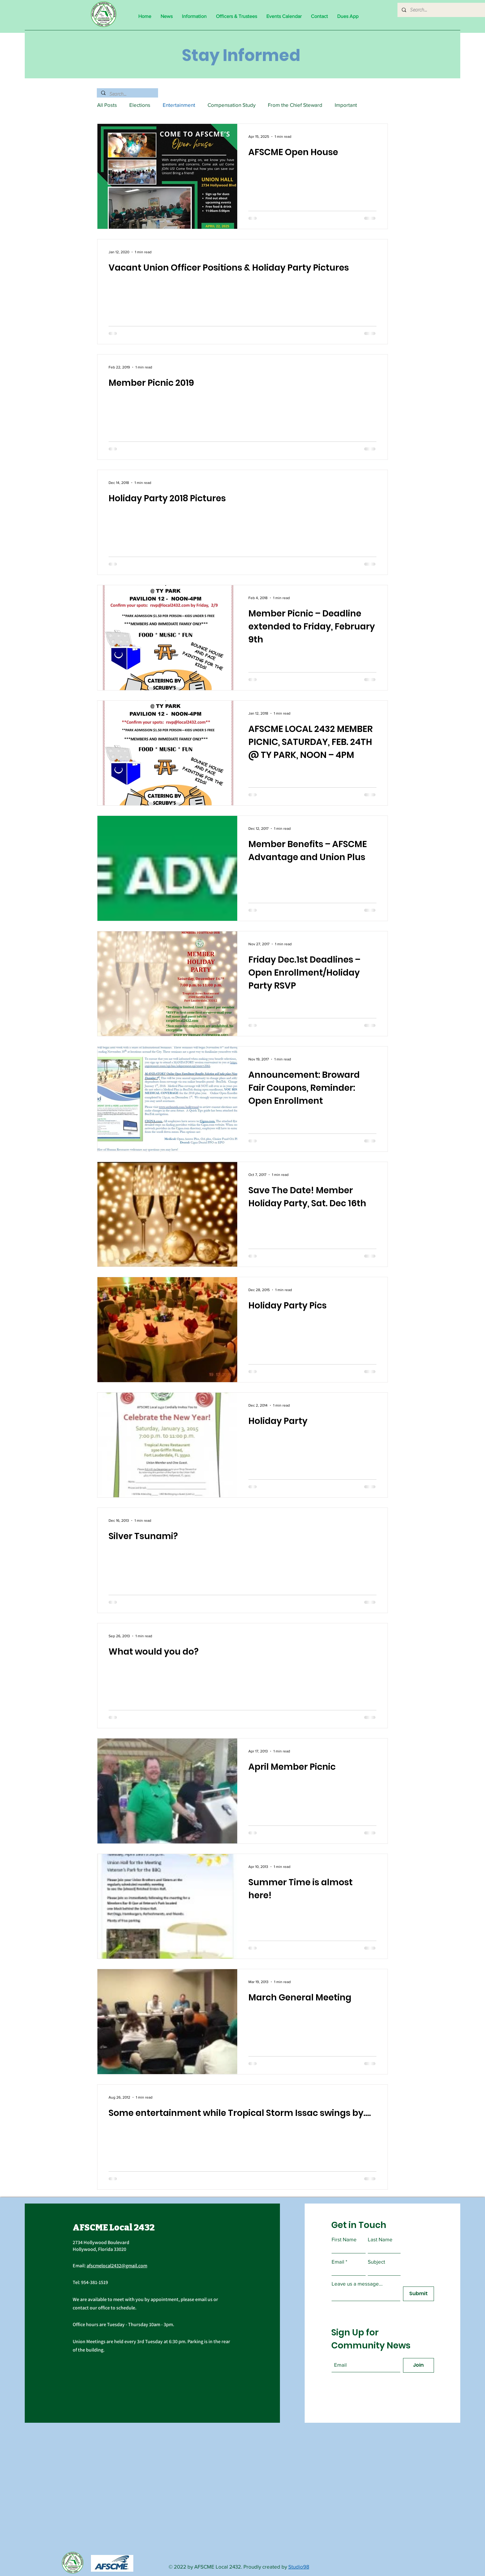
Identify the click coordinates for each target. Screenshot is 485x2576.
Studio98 (298, 2566)
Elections (139, 105)
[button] (194, 16)
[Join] (418, 2365)
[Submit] (418, 2294)
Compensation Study (231, 105)
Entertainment (179, 105)
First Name (344, 2239)
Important (346, 105)
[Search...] (444, 10)
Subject (376, 2261)
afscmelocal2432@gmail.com (117, 2265)
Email (338, 2261)
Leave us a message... (357, 2283)
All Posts (107, 105)
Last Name (380, 2239)
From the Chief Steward (295, 105)
